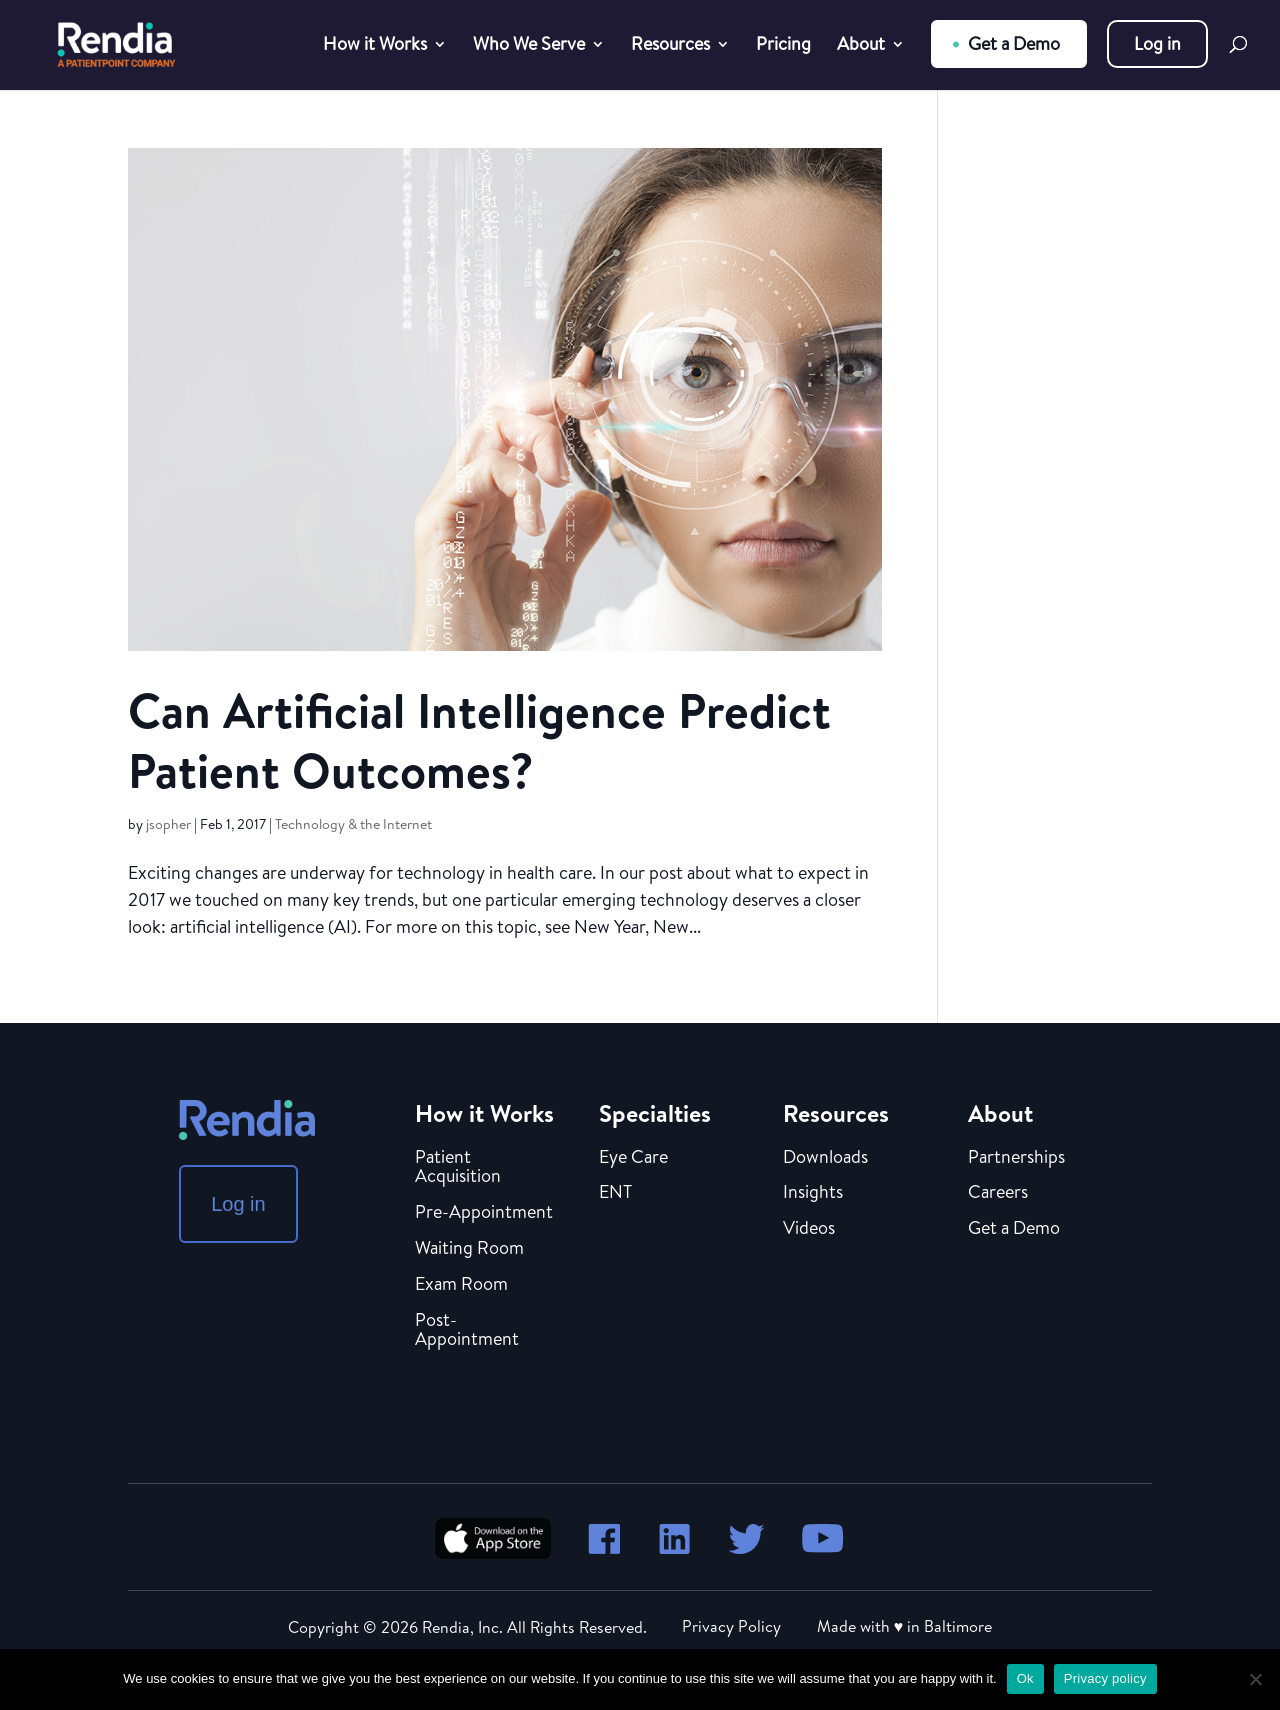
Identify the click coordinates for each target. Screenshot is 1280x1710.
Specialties (655, 1113)
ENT (615, 1193)
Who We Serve (529, 46)
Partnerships (1016, 1158)
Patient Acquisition (458, 1168)
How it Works (375, 46)
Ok (1025, 1678)
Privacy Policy (731, 1626)
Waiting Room (469, 1249)
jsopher (168, 824)
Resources (670, 46)
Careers (998, 1193)
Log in (1157, 43)
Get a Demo (1014, 43)
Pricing (783, 46)
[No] (1255, 1679)
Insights (813, 1193)
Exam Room (461, 1285)
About (861, 46)
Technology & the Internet (353, 824)
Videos (809, 1229)
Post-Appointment (467, 1331)
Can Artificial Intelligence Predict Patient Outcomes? (479, 740)
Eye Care (633, 1158)
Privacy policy (1105, 1678)
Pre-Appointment (484, 1213)
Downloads (825, 1158)
